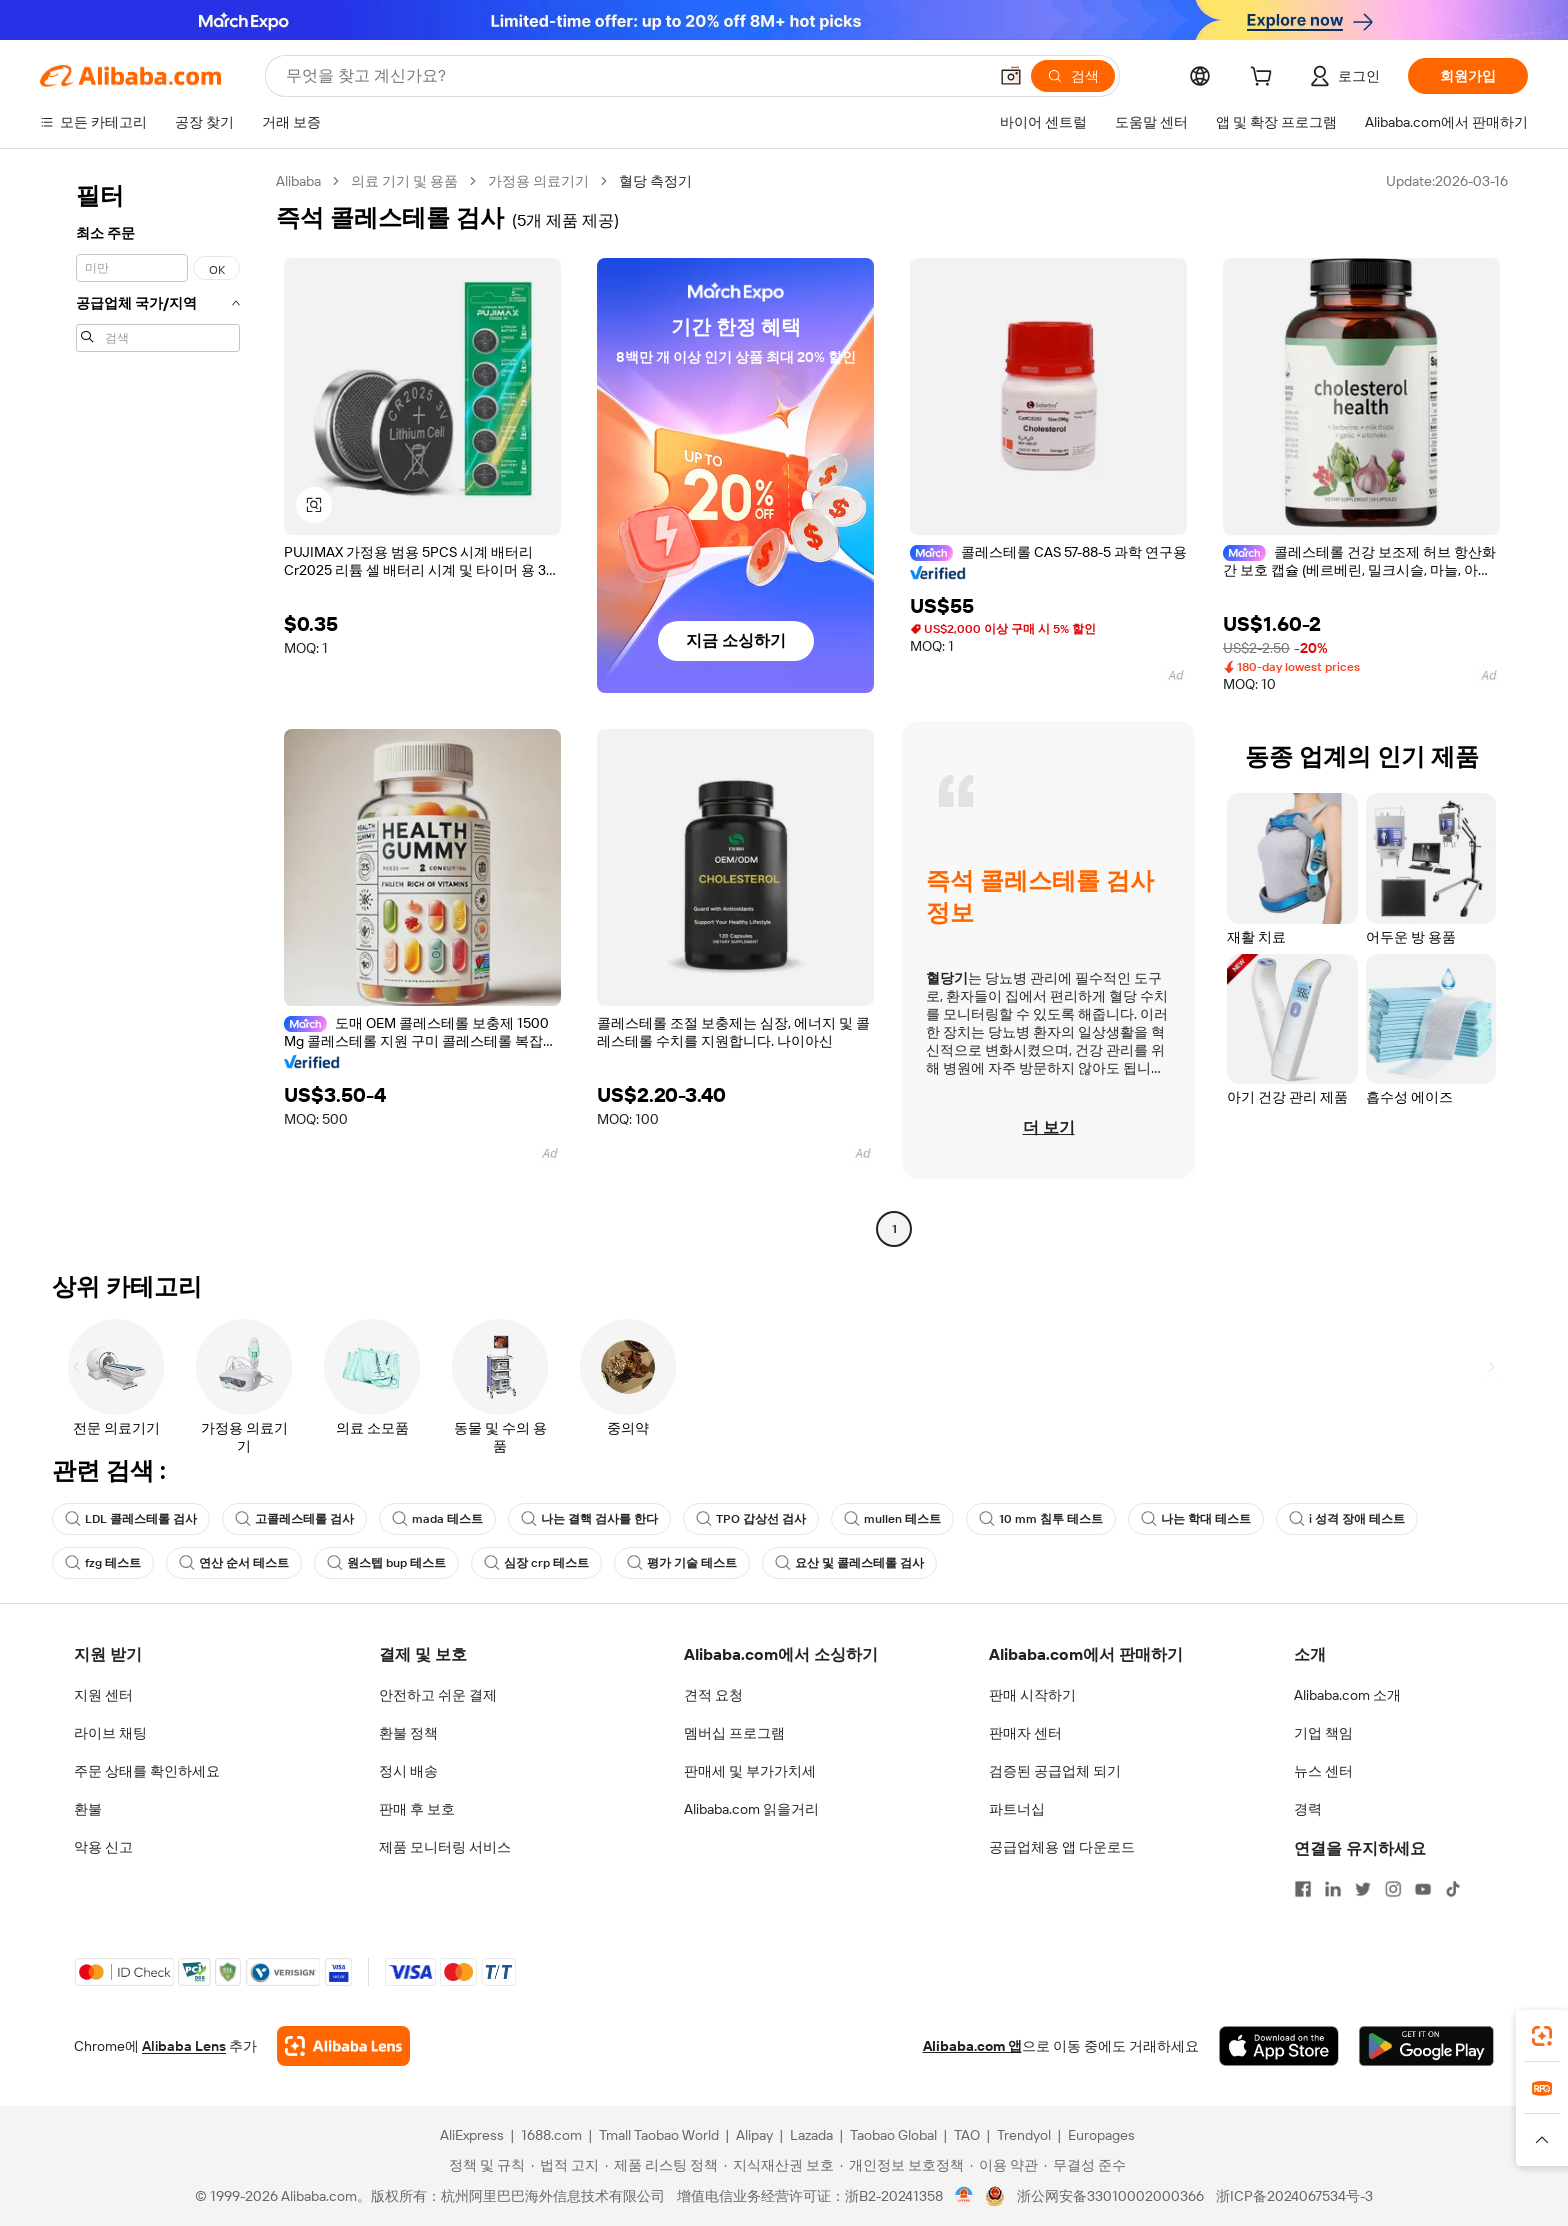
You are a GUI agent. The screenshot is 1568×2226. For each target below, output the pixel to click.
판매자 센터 (1025, 1733)
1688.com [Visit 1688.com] (551, 2135)
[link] (1542, 2036)
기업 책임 (1323, 1733)
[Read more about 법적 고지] (565, 2165)
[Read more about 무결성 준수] (1085, 2165)
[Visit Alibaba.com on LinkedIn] (1333, 1889)
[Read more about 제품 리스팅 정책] (661, 2165)
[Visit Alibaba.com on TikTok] (1453, 1889)
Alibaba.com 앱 (972, 2046)
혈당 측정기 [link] (655, 181)
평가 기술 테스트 (682, 1563)
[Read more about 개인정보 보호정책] (902, 2165)
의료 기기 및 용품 (404, 181)
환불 (88, 1809)
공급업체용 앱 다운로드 (1062, 1847)
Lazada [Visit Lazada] (811, 2135)
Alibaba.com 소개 (1347, 1695)
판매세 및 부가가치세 (750, 1771)
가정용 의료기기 (538, 181)
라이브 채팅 (110, 1733)
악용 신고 (103, 1847)
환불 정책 (408, 1733)
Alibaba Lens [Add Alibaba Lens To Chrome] (184, 2046)
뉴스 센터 (1323, 1771)
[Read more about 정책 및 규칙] (484, 2165)
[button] (1011, 76)
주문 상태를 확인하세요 (147, 1771)
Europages (1101, 2135)
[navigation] (152, 707)
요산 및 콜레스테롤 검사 (849, 1563)
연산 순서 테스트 (234, 1563)
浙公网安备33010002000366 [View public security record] (1110, 2196)
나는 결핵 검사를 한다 (589, 1519)
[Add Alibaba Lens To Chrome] (343, 2046)
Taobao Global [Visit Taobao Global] (893, 2135)
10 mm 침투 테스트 (1041, 1519)
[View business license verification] (964, 2196)
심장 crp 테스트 (536, 1563)
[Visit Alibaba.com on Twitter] (1363, 1889)
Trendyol (1024, 2135)
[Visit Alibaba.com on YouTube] (1423, 1889)
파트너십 (1017, 1809)
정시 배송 (408, 1771)
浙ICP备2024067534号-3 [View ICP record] (1294, 2196)
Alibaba (298, 181)
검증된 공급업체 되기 (1055, 1771)
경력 (1308, 1809)
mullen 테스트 (892, 1519)
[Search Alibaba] (634, 76)
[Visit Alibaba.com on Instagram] (1393, 1889)
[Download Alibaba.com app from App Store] (1279, 2046)
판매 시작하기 (1032, 1695)
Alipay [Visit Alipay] (754, 2135)
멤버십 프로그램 (734, 1733)
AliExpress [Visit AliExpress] (472, 2135)
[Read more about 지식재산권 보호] (779, 2165)
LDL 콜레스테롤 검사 (131, 1519)
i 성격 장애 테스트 (1347, 1519)
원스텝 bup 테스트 (386, 1563)
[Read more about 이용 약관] (1004, 2165)
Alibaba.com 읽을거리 (751, 1809)
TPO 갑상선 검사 (751, 1519)
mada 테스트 (437, 1519)
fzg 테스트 (103, 1563)
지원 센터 (103, 1695)
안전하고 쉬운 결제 (438, 1695)
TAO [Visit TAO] (967, 2135)
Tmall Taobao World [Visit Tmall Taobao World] (659, 2135)
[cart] (1265, 79)
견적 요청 (713, 1695)
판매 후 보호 (417, 1809)
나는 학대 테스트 (1196, 1519)
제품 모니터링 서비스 (445, 1847)
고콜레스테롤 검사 (294, 1519)
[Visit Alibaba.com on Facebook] (1303, 1889)
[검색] (1073, 76)
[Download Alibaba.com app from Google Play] (1426, 2046)
